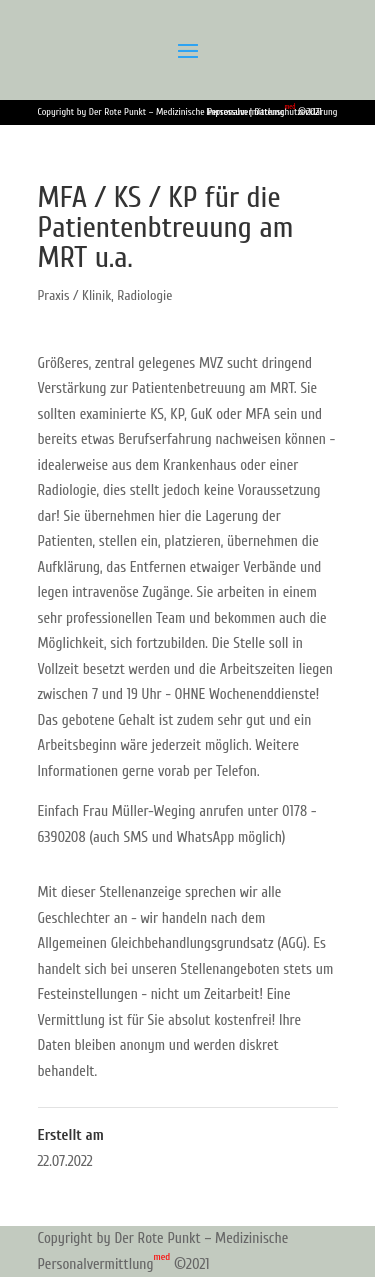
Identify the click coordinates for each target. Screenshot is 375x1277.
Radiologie (144, 295)
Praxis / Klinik (75, 295)
